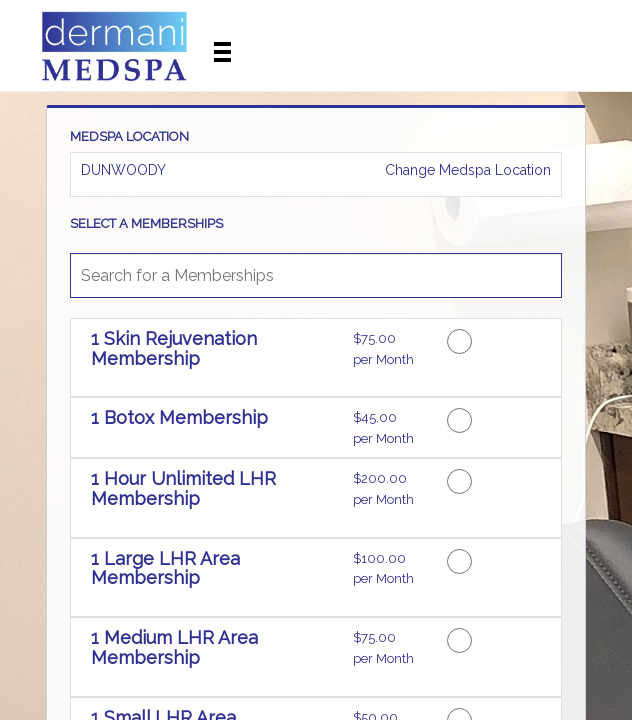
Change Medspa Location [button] (466, 170)
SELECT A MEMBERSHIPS (146, 224)
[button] (215, 359)
